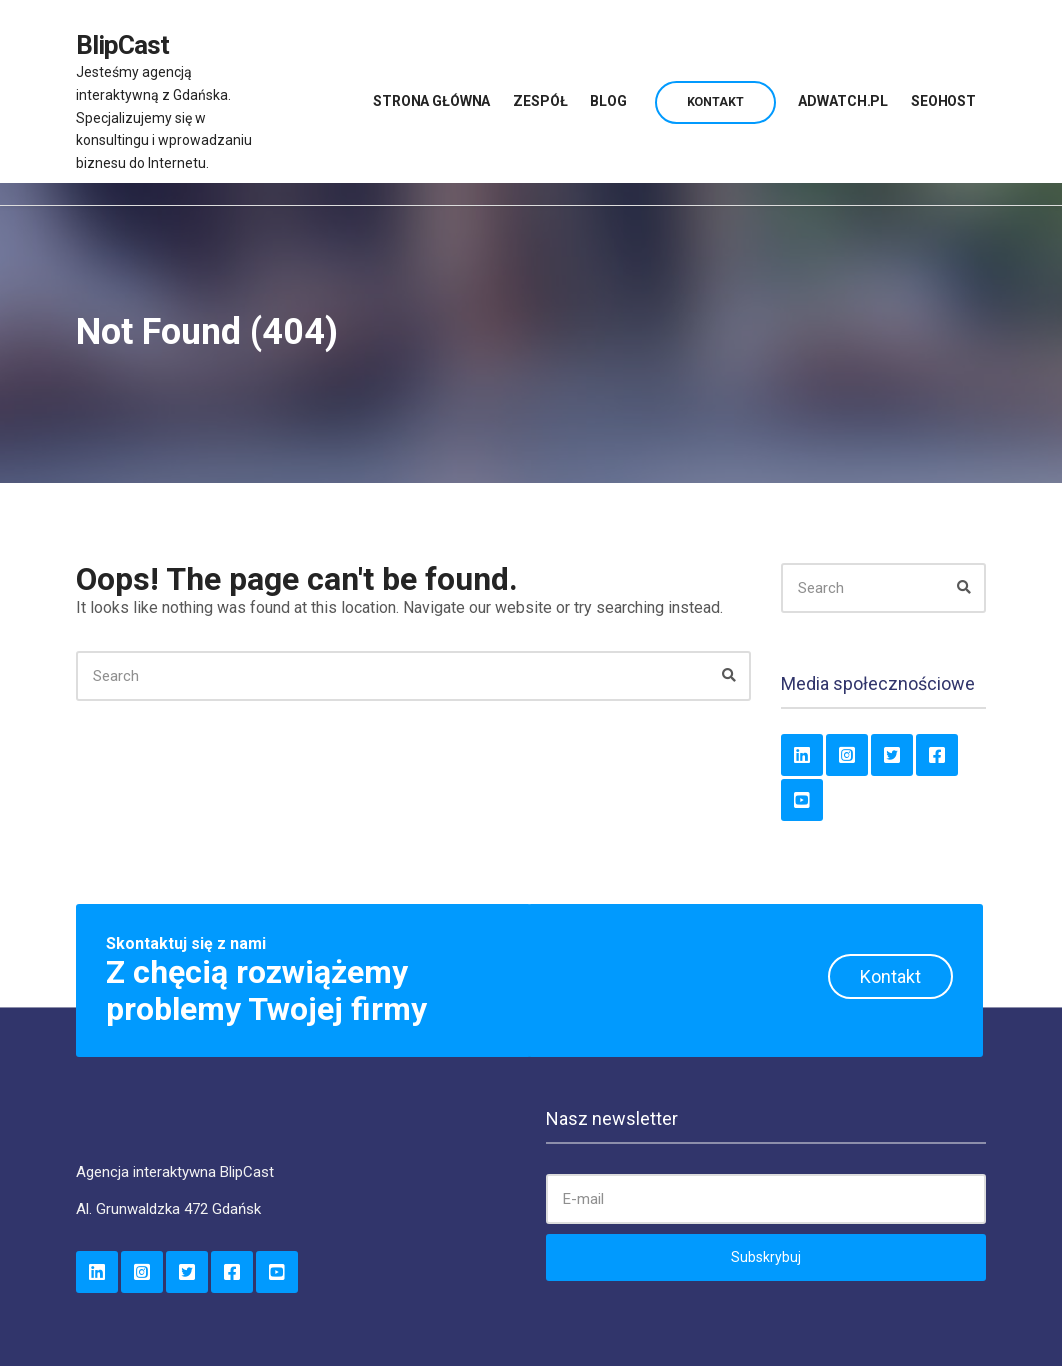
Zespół (540, 101)
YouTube (802, 800)
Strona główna (431, 101)
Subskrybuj (766, 1257)
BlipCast (122, 45)
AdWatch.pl (843, 101)
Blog (608, 101)
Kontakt (715, 102)
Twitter (892, 755)
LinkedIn (802, 755)
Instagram (847, 755)
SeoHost (943, 101)
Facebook (937, 755)
